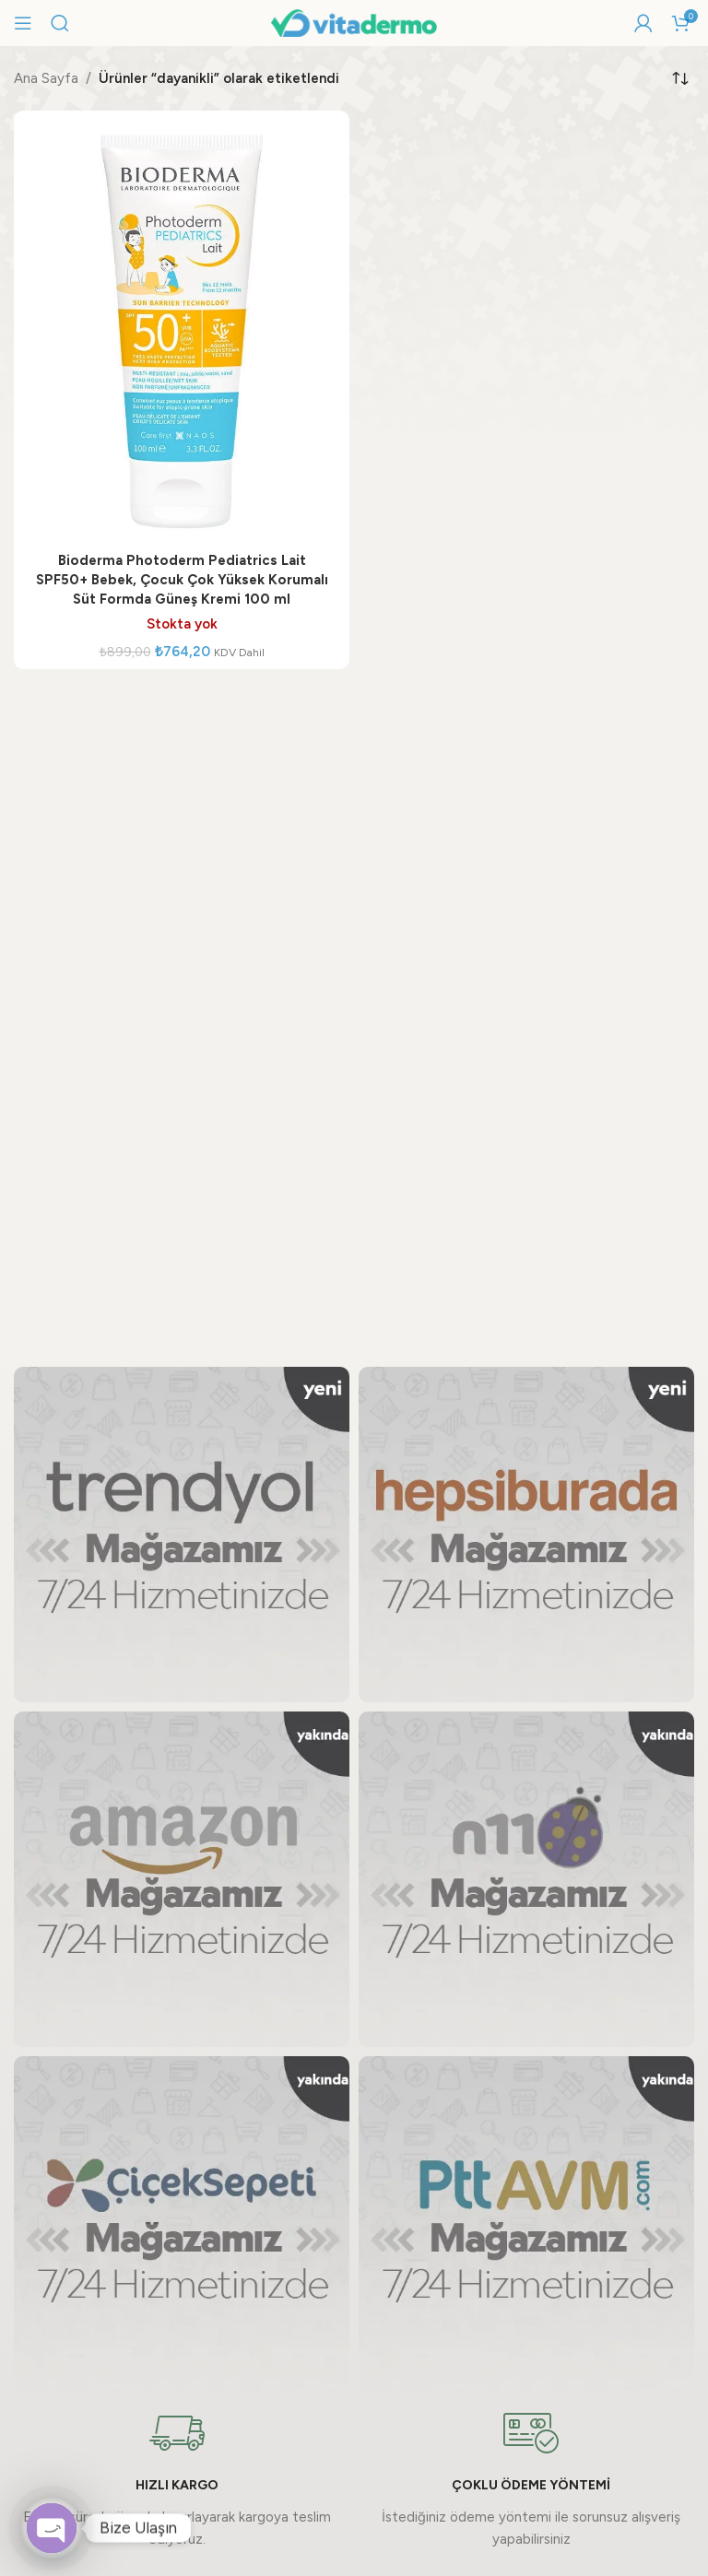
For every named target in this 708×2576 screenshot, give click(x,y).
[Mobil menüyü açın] (23, 23)
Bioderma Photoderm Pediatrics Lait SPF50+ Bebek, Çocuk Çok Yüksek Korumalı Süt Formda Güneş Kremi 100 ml (182, 579)
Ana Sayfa (46, 78)
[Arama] (59, 23)
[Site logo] (354, 22)
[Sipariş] (680, 78)
